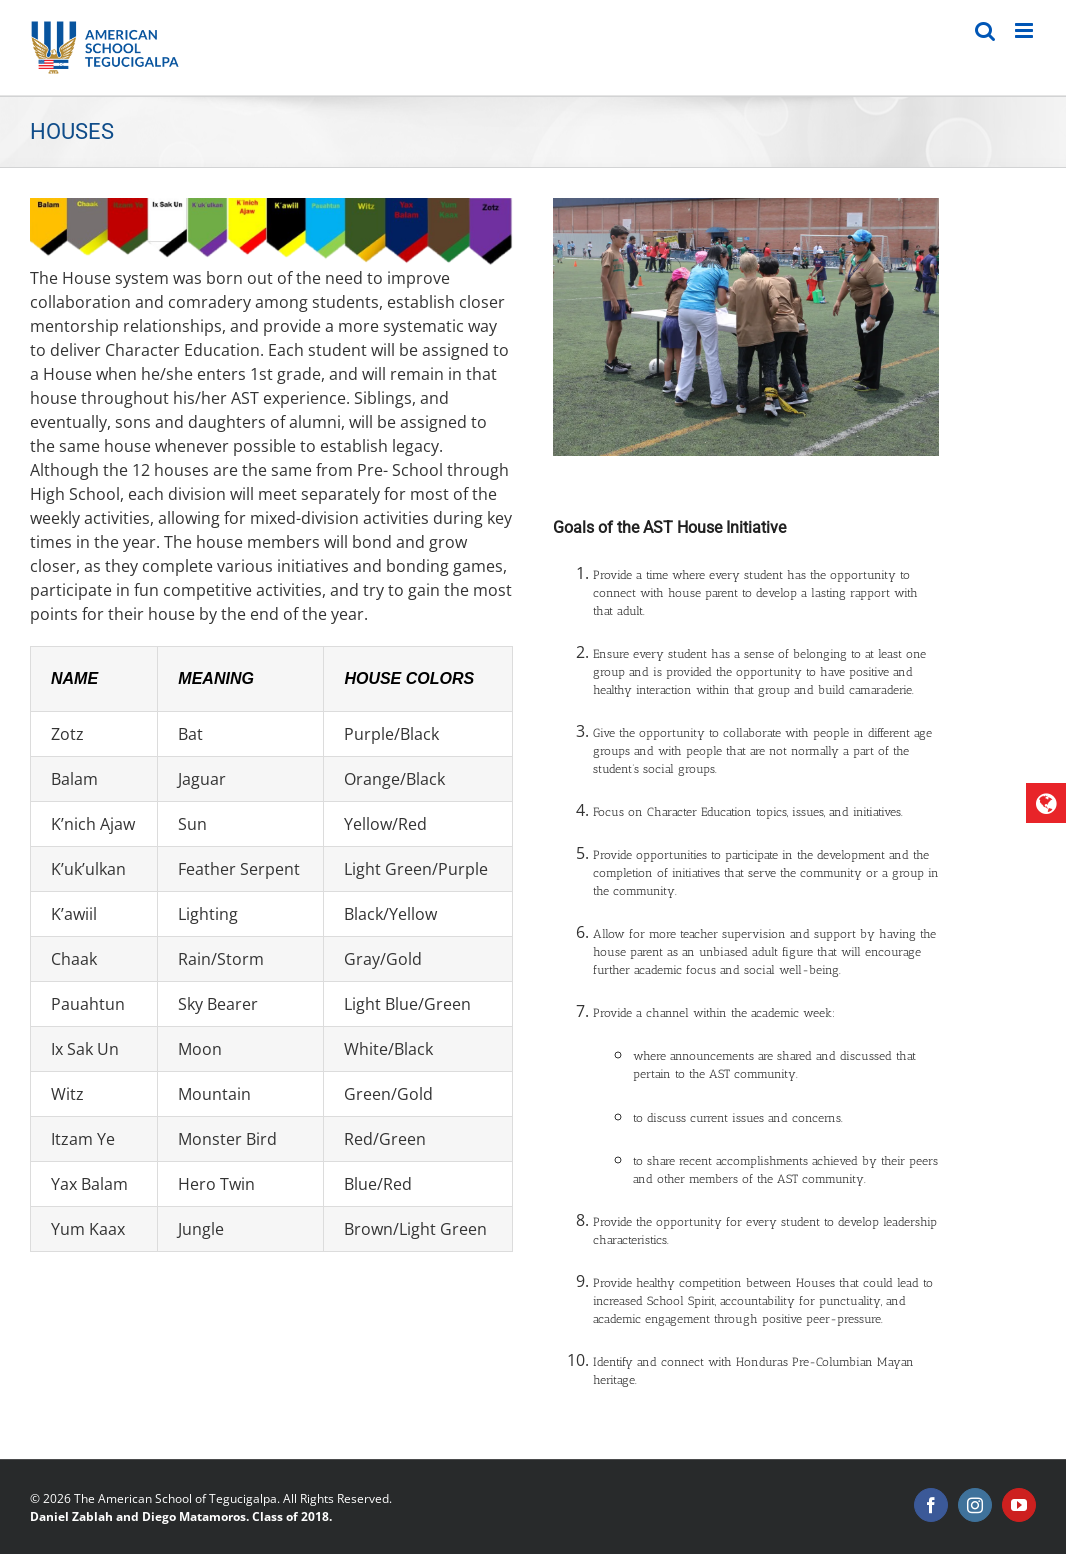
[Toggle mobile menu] (1025, 30)
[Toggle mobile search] (985, 30)
